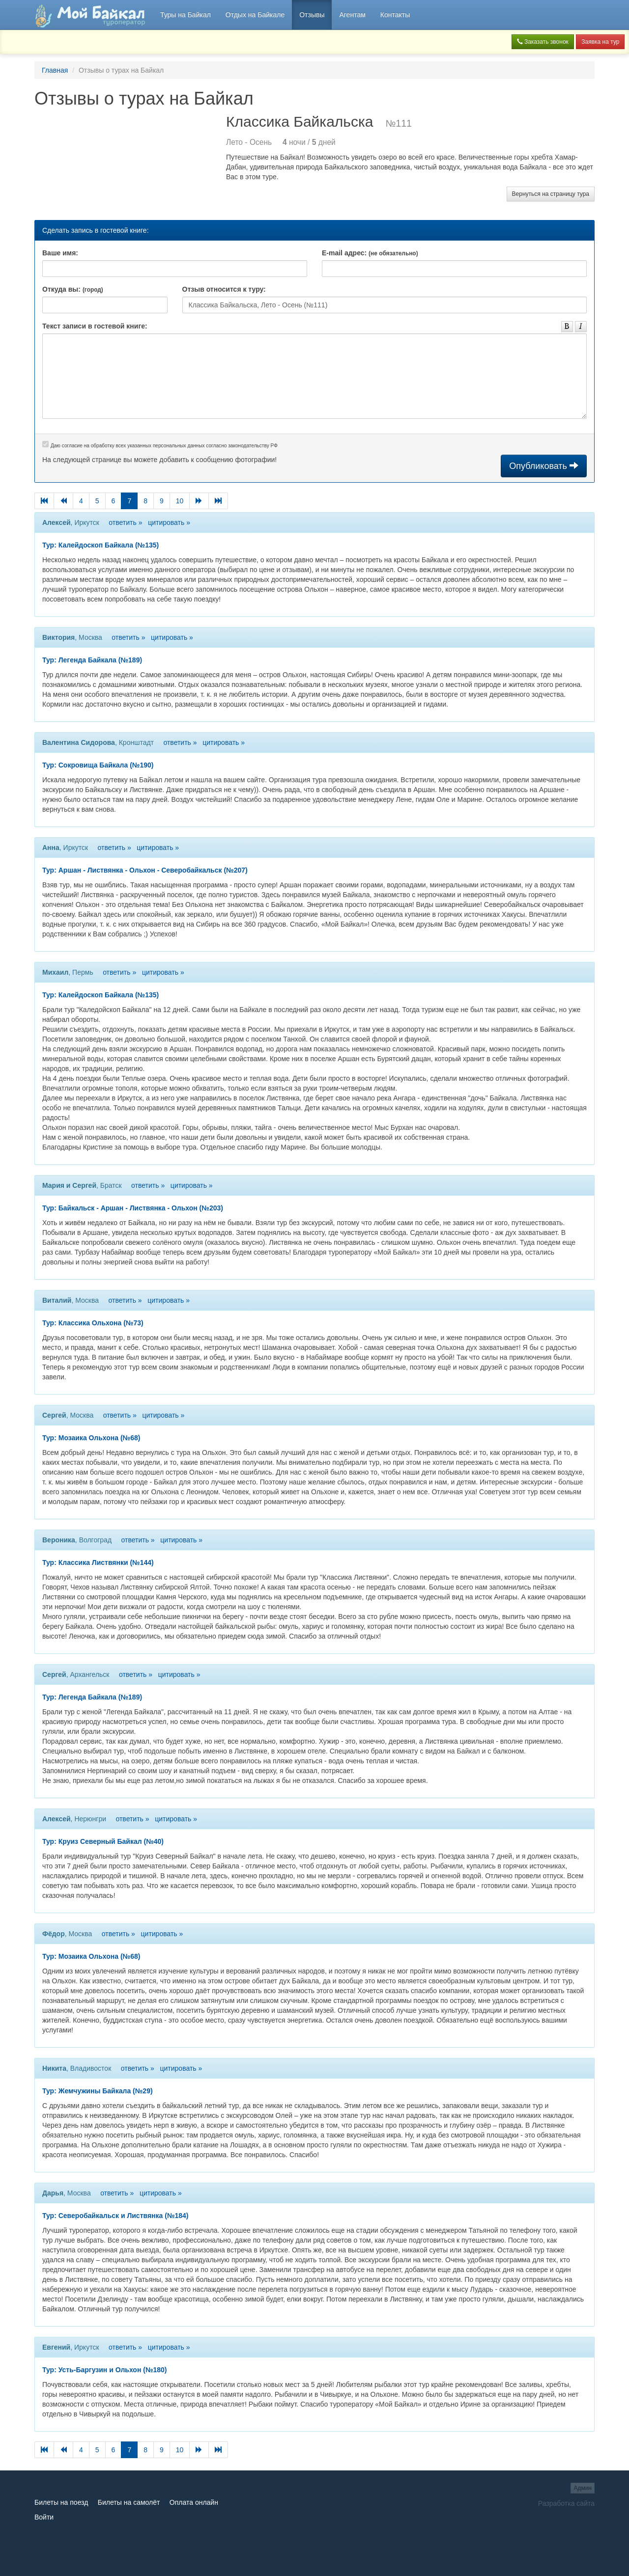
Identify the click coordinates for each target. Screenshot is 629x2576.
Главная (55, 70)
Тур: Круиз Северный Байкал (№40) (103, 1841)
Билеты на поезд (61, 2502)
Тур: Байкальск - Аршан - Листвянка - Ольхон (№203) (132, 1208)
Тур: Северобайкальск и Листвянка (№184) (115, 2216)
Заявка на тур (600, 41)
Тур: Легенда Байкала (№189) (92, 660)
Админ (582, 2488)
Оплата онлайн (194, 2502)
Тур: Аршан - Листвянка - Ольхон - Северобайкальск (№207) (145, 870)
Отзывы (311, 15)
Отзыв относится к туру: (224, 289)
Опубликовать (543, 466)
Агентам (352, 15)
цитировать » (169, 522)
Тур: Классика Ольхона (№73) (92, 1323)
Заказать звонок (543, 41)
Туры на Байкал (185, 15)
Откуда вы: (72, 289)
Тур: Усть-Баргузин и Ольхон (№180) (104, 2370)
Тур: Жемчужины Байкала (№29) (97, 2091)
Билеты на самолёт (129, 2502)
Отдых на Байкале (255, 15)
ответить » (125, 522)
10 (180, 501)
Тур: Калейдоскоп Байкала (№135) (100, 545)
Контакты (395, 15)
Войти (44, 2517)
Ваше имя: (60, 253)
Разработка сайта (566, 2503)
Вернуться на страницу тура (550, 194)
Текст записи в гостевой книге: (94, 326)
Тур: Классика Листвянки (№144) (98, 1562)
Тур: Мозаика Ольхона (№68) (91, 1438)
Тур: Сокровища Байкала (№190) (97, 765)
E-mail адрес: (370, 253)
